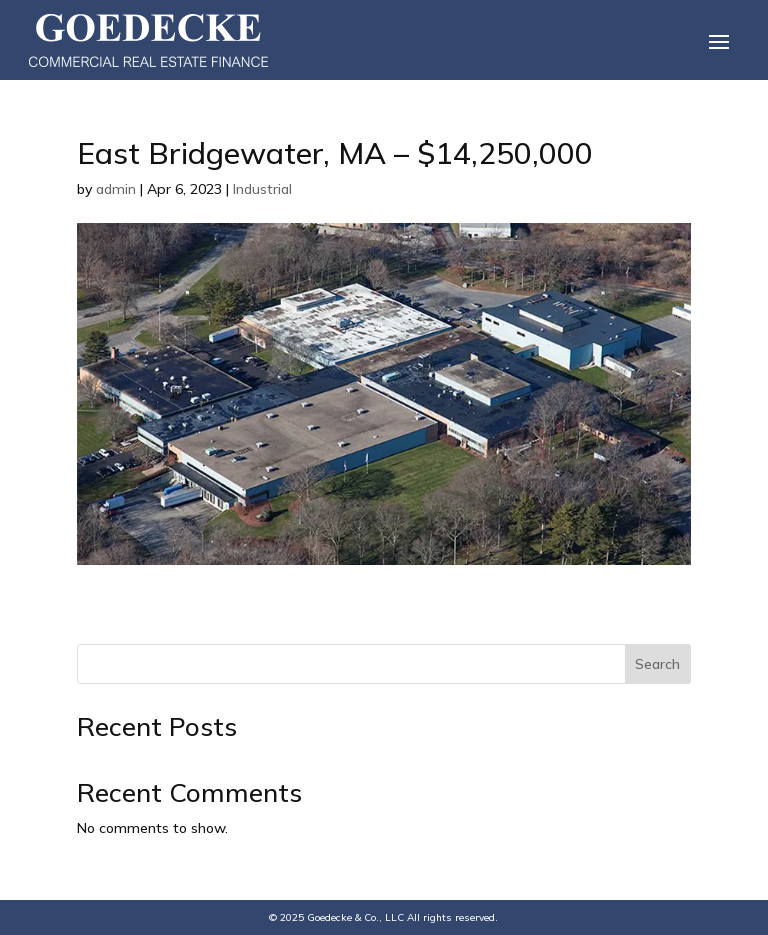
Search (657, 664)
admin (116, 189)
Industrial (262, 189)
